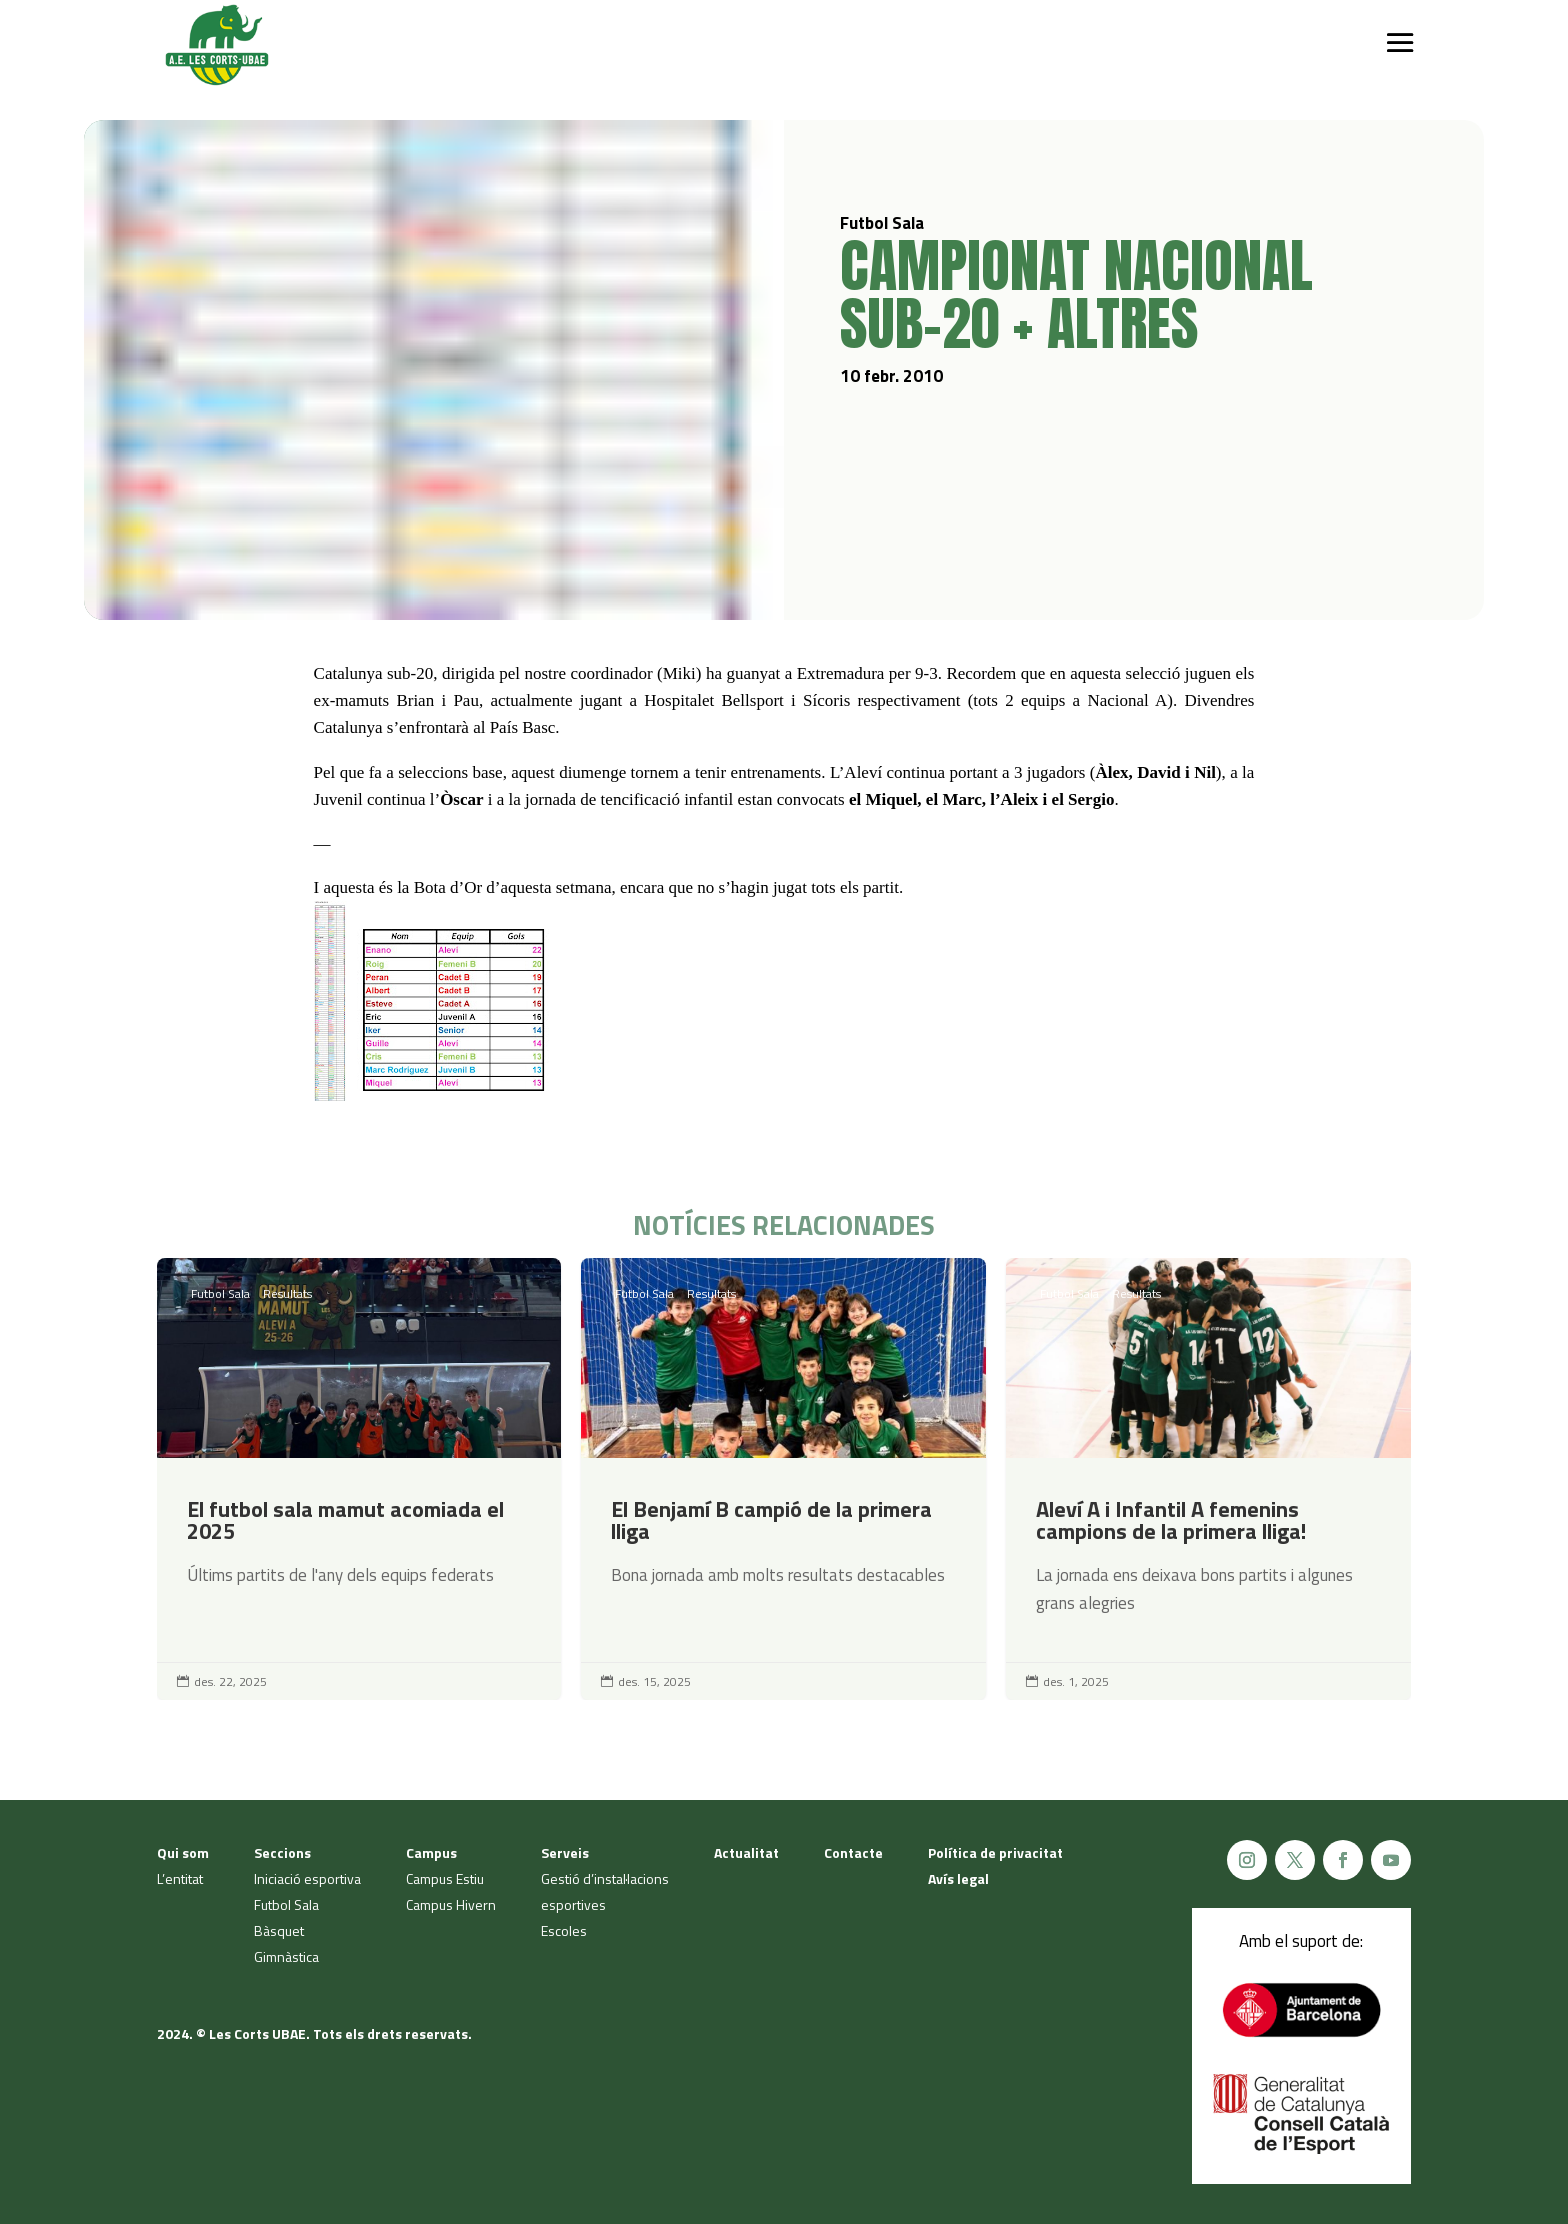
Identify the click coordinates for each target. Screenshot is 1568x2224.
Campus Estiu (445, 1878)
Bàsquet (279, 1930)
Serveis (565, 1852)
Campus (431, 1852)
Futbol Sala (220, 1293)
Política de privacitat (995, 1852)
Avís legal (958, 1878)
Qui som (183, 1852)
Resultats (287, 1293)
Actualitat (746, 1852)
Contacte (853, 1852)
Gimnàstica (286, 1956)
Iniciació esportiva (307, 1878)
